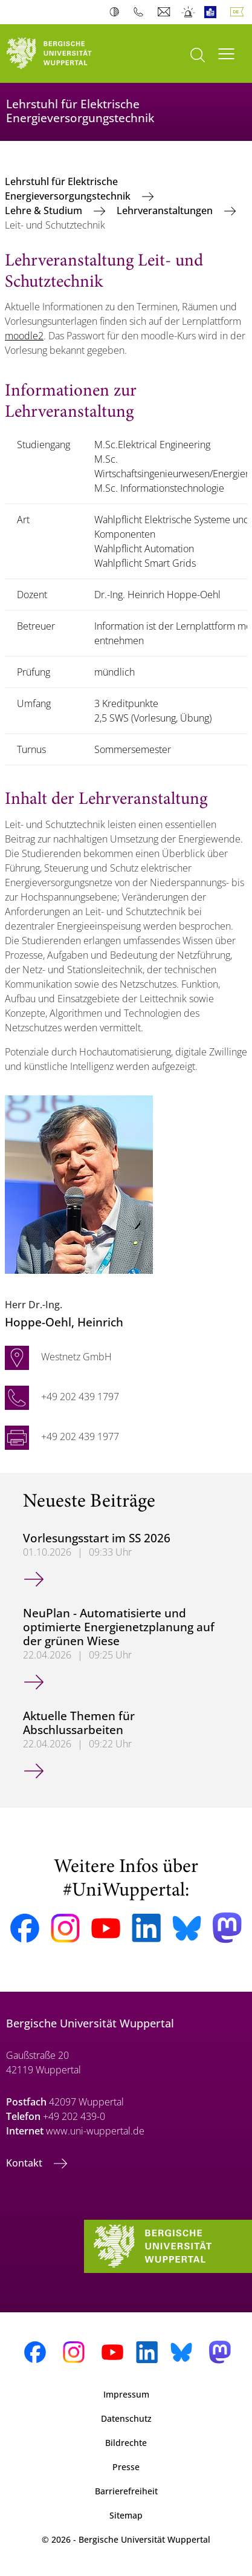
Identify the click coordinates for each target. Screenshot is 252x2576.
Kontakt (25, 2163)
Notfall (188, 12)
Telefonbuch (141, 12)
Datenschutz (126, 2418)
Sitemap (126, 2515)
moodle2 (24, 335)
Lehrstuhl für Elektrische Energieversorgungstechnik (69, 189)
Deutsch (239, 12)
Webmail (165, 12)
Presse (126, 2467)
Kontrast (116, 12)
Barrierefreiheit (126, 2491)
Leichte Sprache (213, 12)
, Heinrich (64, 1322)
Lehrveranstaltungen (166, 210)
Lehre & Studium (45, 210)
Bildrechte (126, 2442)
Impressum (126, 2394)
